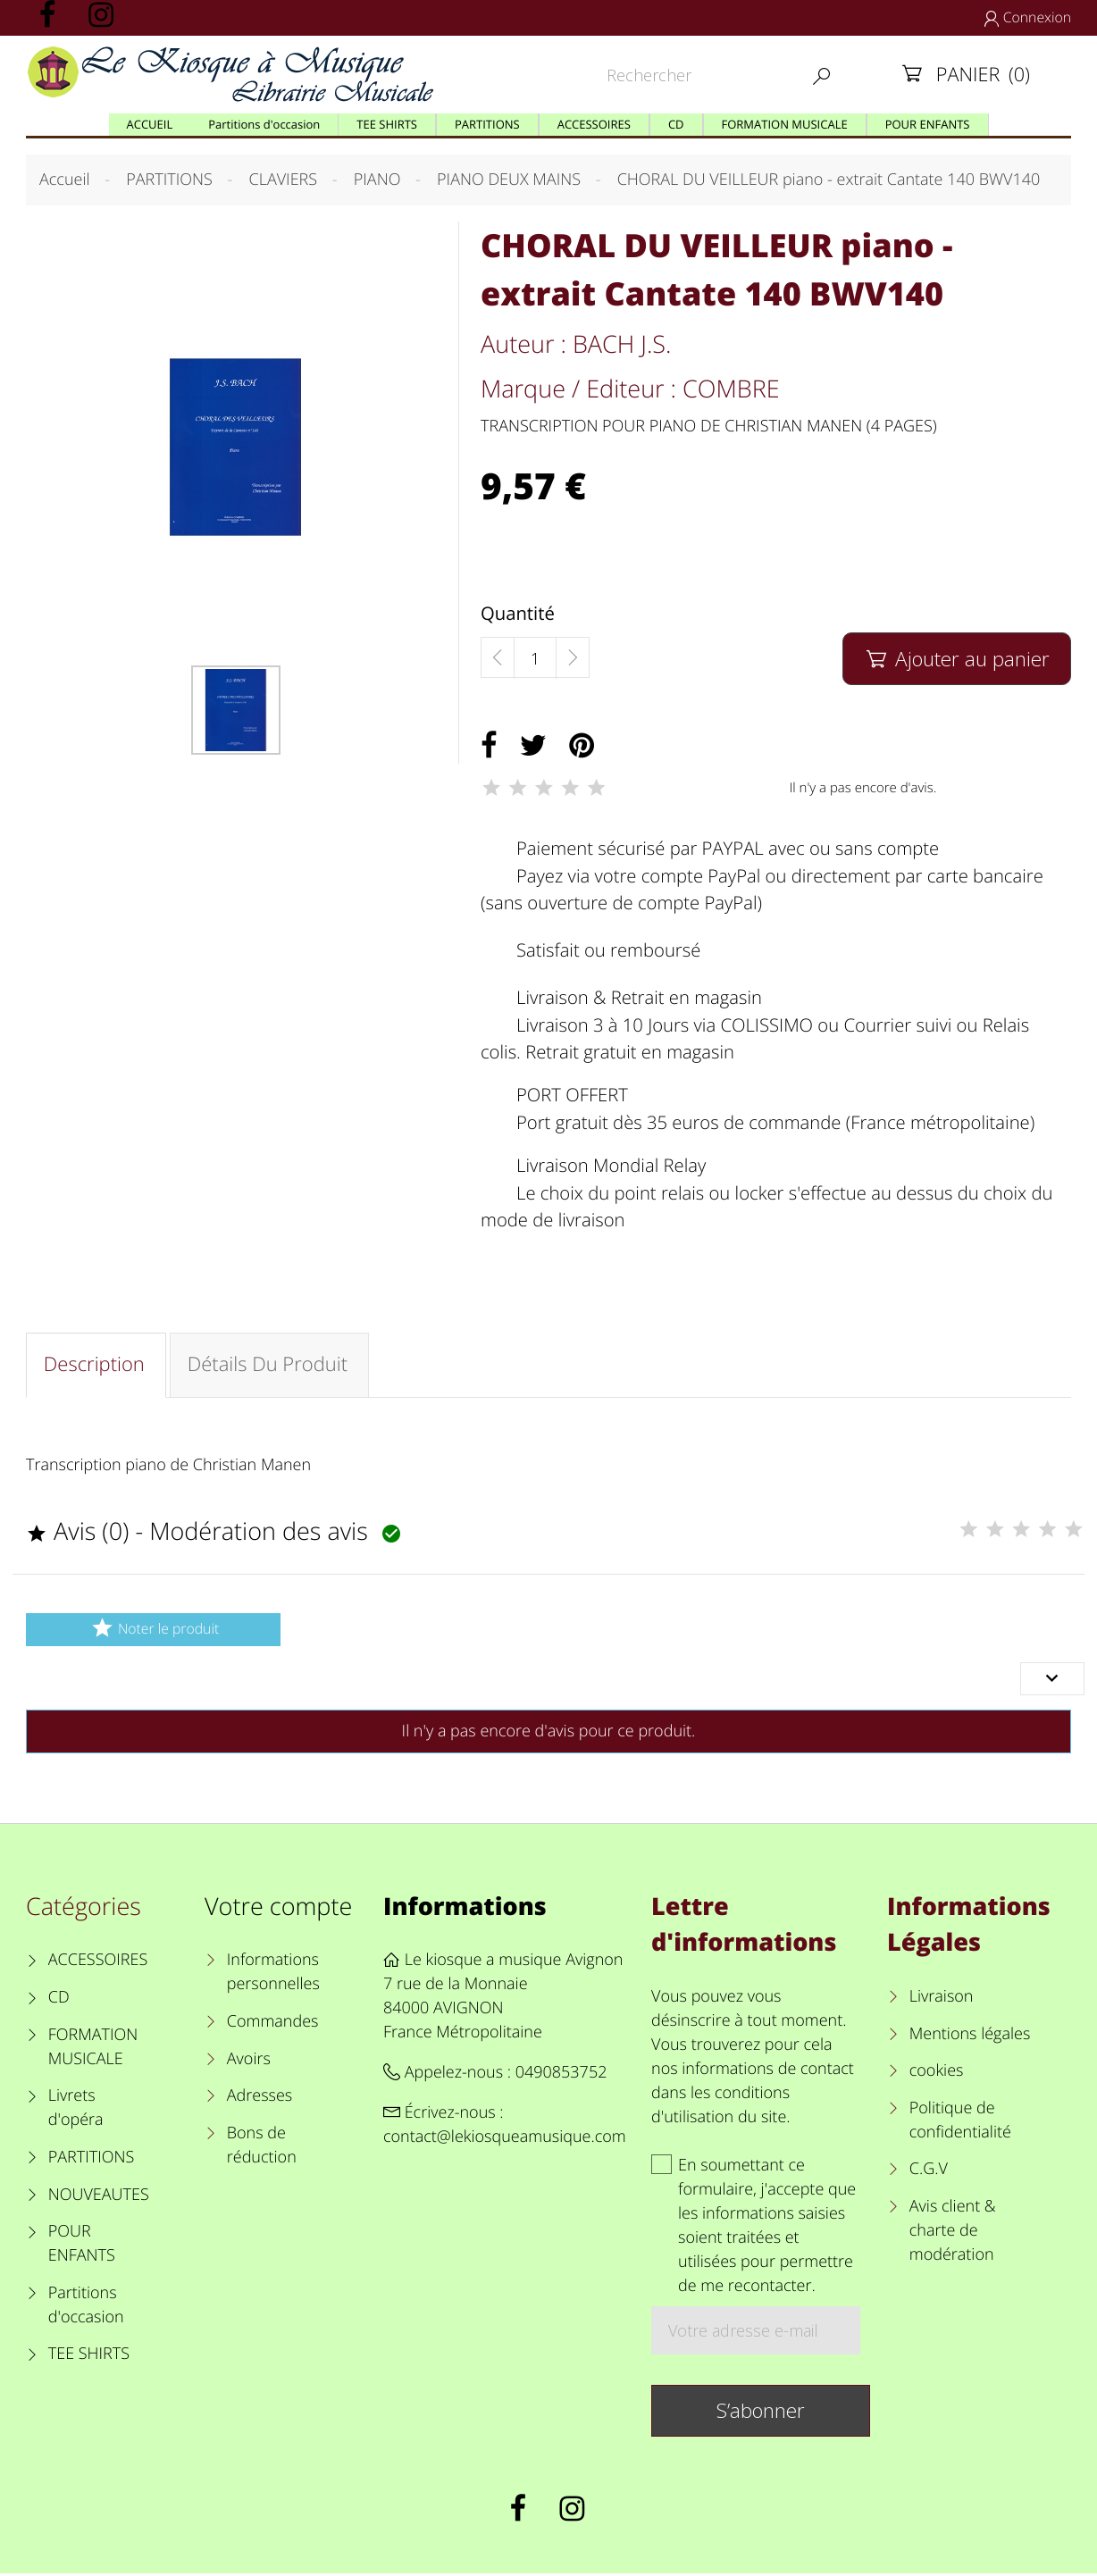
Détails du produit (270, 1366)
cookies (936, 2073)
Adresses (259, 2098)
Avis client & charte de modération (952, 2233)
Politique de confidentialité (960, 2122)
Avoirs (249, 2061)
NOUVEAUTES (98, 2197)
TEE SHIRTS (89, 2357)
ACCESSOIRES (97, 1963)
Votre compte (278, 1908)
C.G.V (928, 2172)
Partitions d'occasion (86, 2307)
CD (59, 2000)
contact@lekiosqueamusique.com (504, 2140)
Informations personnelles (273, 1975)
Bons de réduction (262, 2147)
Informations (465, 1908)
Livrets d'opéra (76, 2110)
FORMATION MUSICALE (93, 2049)
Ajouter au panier (956, 659)
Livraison (941, 1999)
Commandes (273, 2024)
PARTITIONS (91, 2159)
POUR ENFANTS (81, 2246)
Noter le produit (153, 1631)
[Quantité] (535, 658)
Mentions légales (970, 2036)
